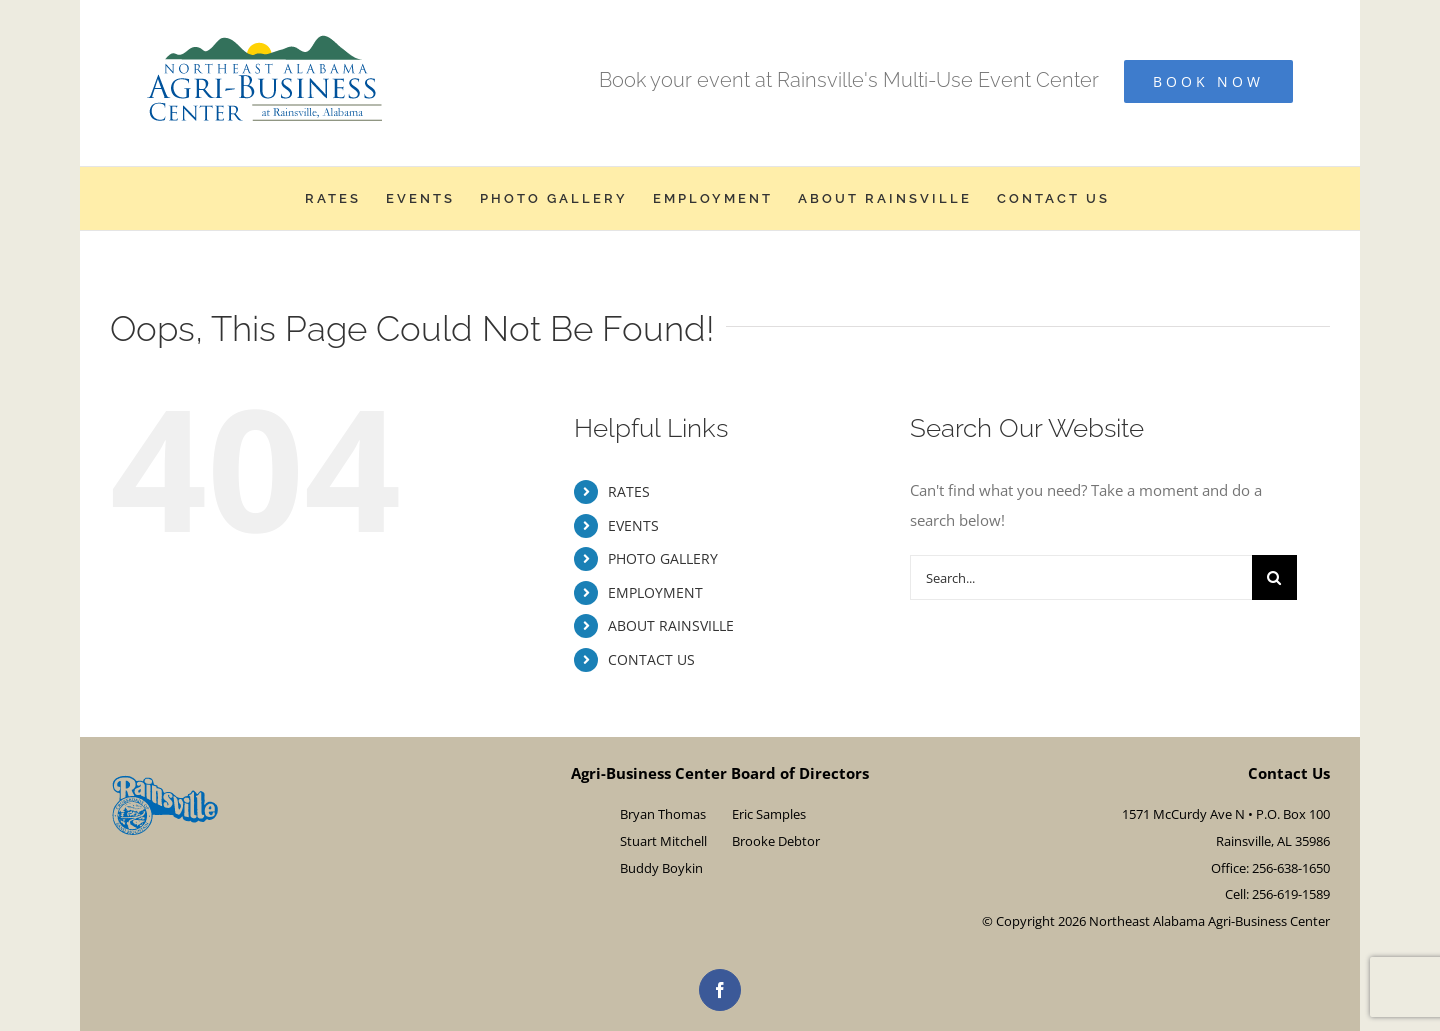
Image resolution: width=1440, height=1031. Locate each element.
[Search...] (1081, 577)
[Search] (1274, 577)
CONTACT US (651, 659)
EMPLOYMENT (655, 592)
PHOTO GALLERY (663, 558)
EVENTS (633, 525)
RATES (629, 491)
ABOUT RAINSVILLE (671, 625)
